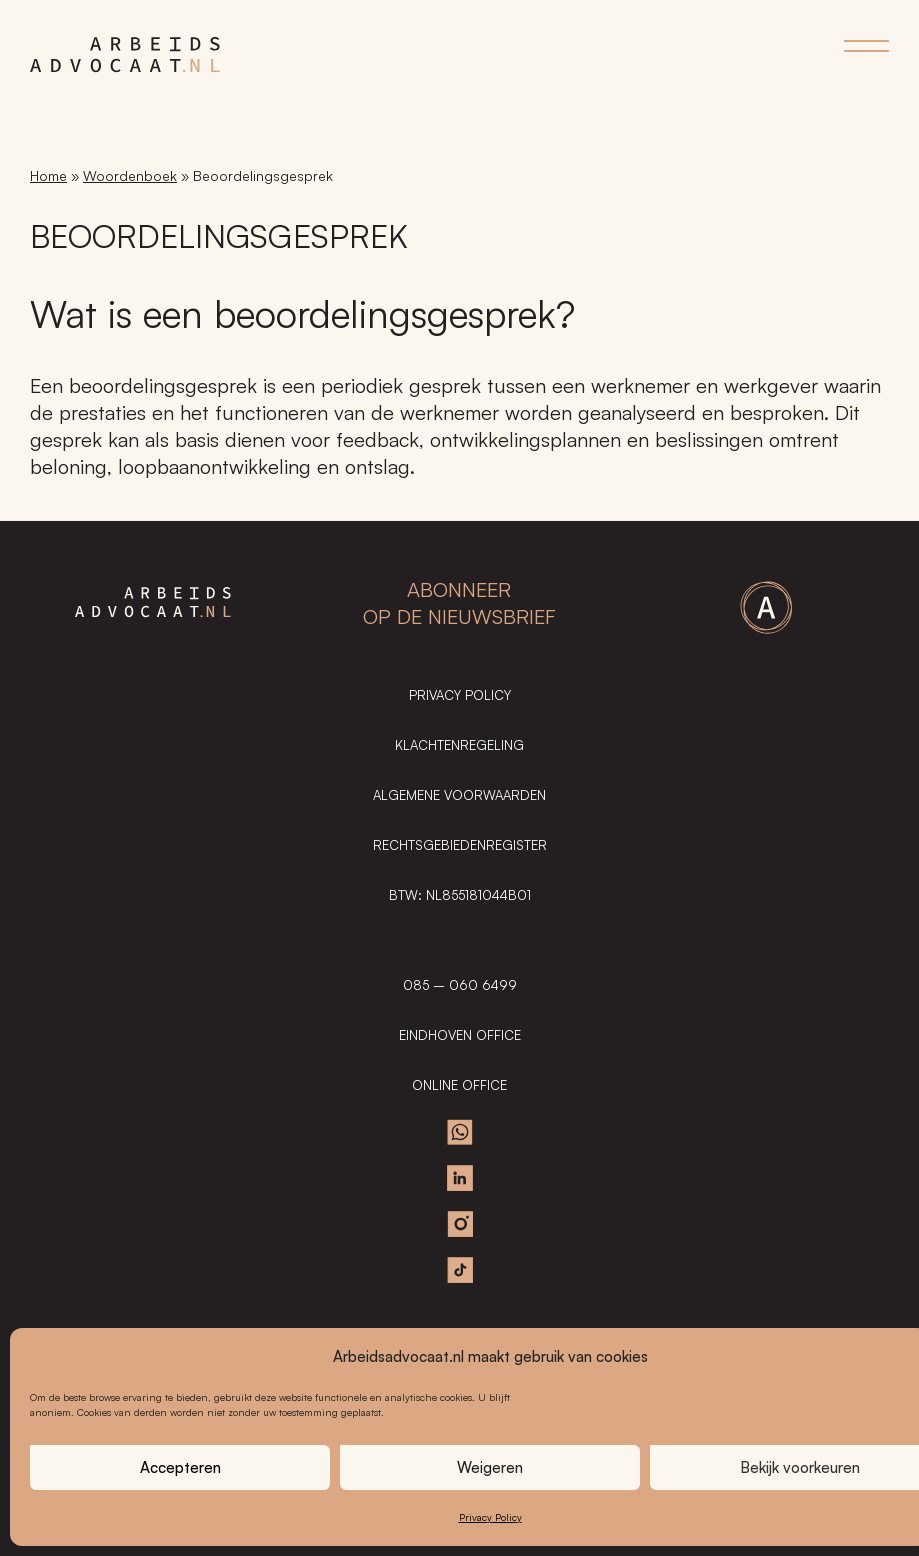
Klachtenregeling (459, 745)
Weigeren (490, 1467)
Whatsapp (460, 1132)
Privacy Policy (490, 1517)
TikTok (460, 1270)
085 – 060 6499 (460, 985)
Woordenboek (130, 175)
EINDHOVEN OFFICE (460, 1035)
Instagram (460, 1224)
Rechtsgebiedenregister (460, 845)
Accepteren (180, 1467)
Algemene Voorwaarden (459, 795)
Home (48, 175)
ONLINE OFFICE (459, 1085)
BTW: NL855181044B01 (460, 895)
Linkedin (460, 1178)
